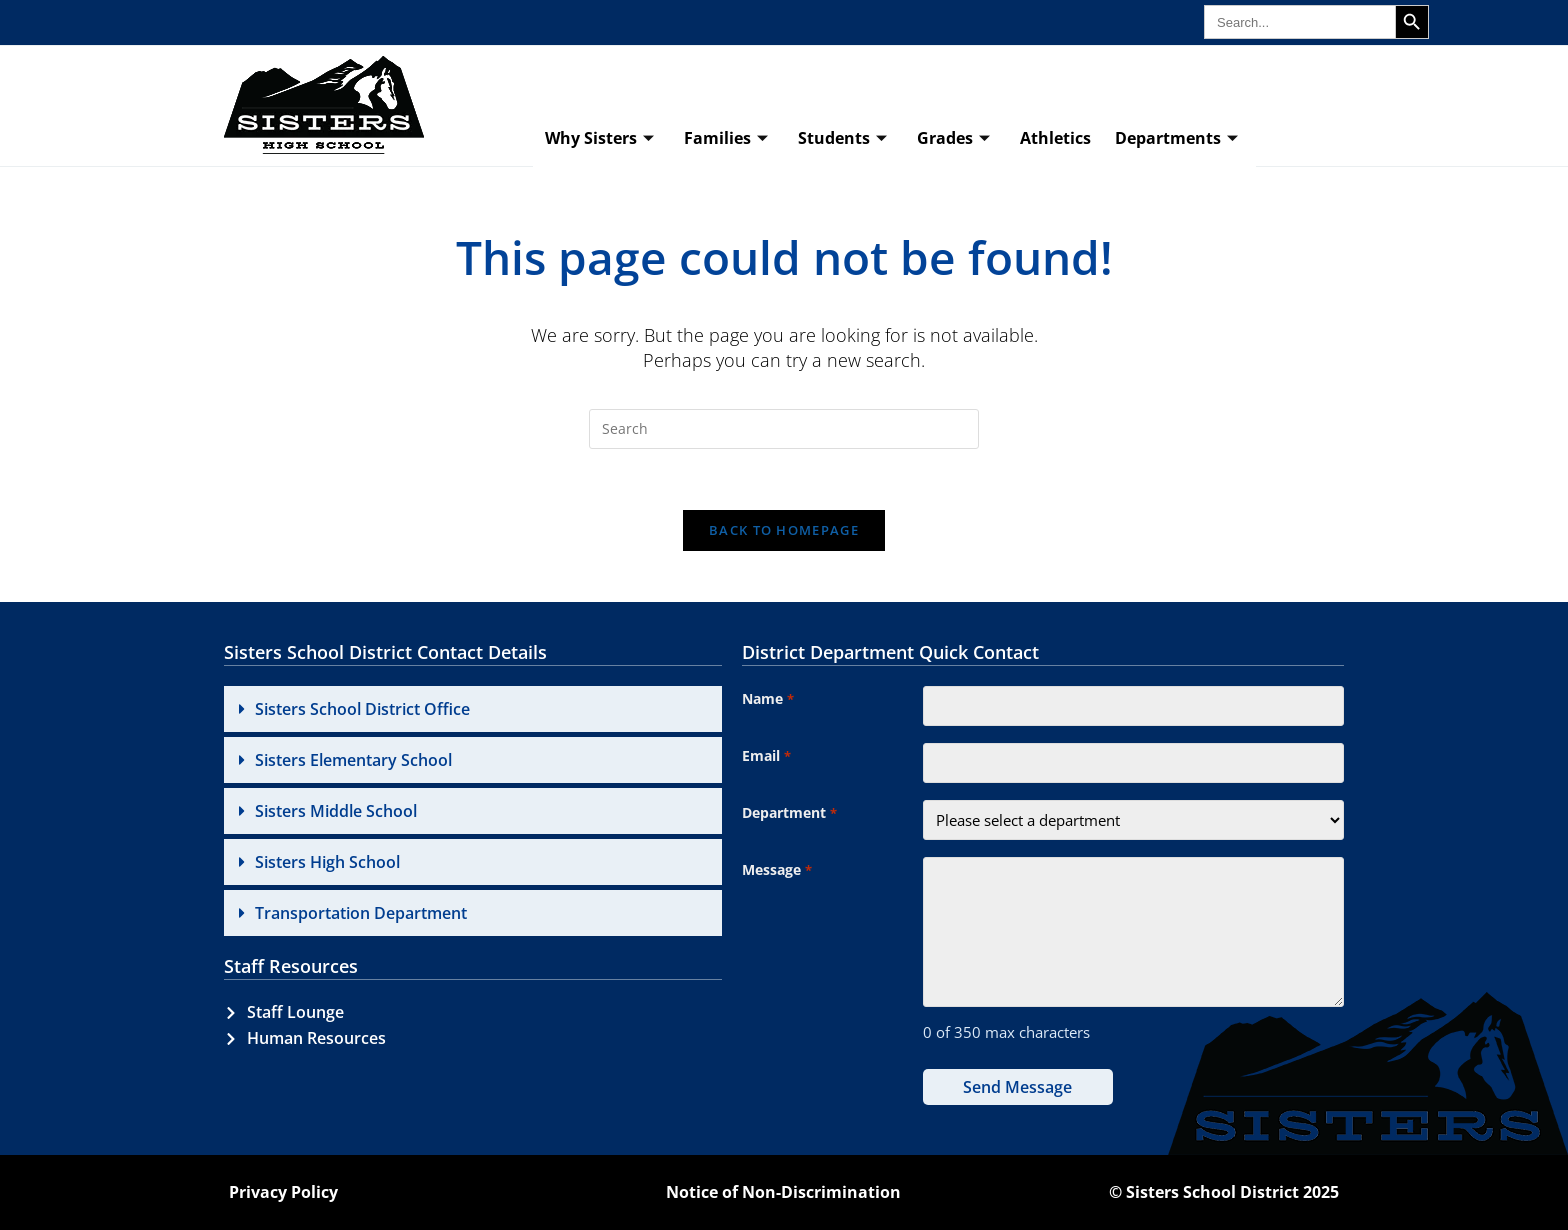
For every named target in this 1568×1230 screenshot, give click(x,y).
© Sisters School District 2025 (1224, 1192)
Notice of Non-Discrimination (783, 1192)
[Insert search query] (784, 429)
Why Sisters (599, 139)
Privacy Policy (283, 1192)
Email (766, 757)
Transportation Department (361, 913)
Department (789, 814)
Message (776, 871)
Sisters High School (327, 862)
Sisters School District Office (362, 709)
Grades (953, 139)
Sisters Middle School (336, 811)
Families (726, 139)
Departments (1176, 139)
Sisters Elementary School (353, 760)
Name (767, 700)
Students (842, 139)
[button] (473, 709)
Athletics (1055, 138)
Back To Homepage (784, 530)
